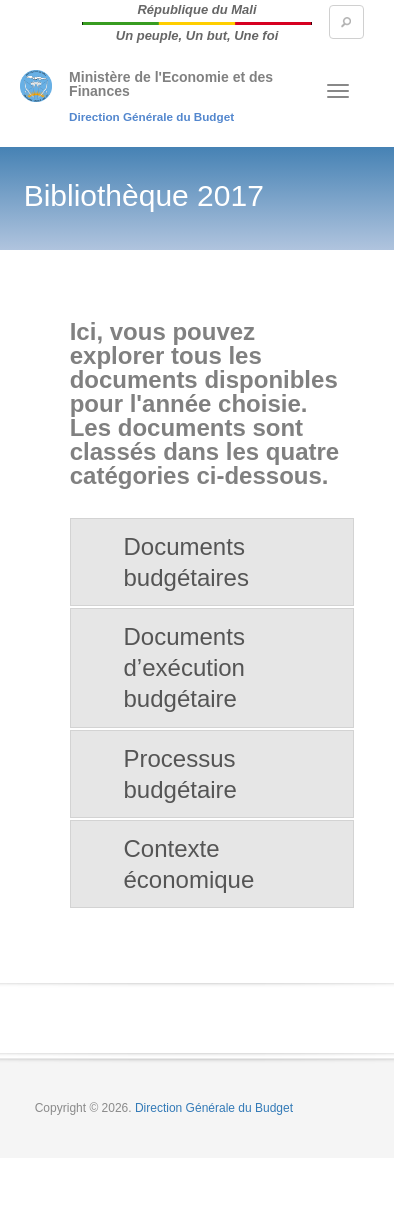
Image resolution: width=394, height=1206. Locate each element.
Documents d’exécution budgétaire (184, 667)
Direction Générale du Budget (151, 116)
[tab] (212, 562)
